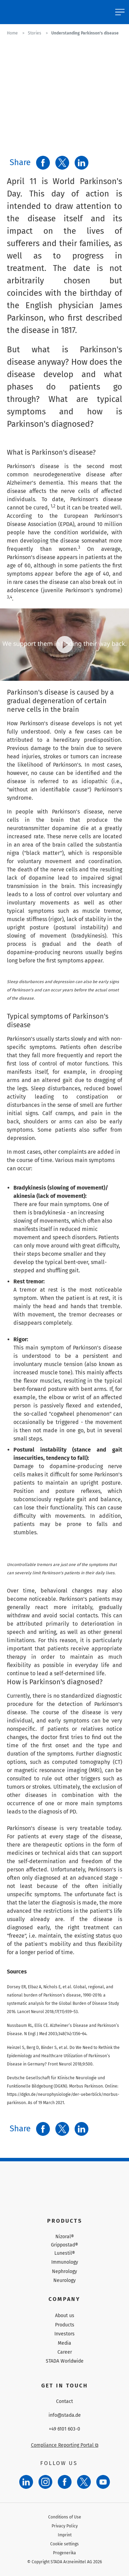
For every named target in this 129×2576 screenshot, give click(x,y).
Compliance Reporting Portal (64, 2445)
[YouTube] (103, 2482)
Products (64, 2325)
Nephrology (64, 2271)
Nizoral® (64, 2237)
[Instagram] (45, 2482)
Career (64, 2352)
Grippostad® (64, 2245)
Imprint (65, 2535)
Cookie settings (64, 2544)
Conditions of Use (64, 2517)
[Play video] (64, 644)
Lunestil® (64, 2253)
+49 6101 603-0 (64, 2429)
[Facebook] (65, 2482)
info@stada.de (65, 2415)
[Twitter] (84, 2482)
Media (64, 2343)
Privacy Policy (65, 2526)
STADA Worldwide (65, 2361)
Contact (64, 2401)
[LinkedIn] (26, 2482)
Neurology (64, 2280)
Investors (64, 2334)
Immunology (64, 2262)
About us (64, 2316)
